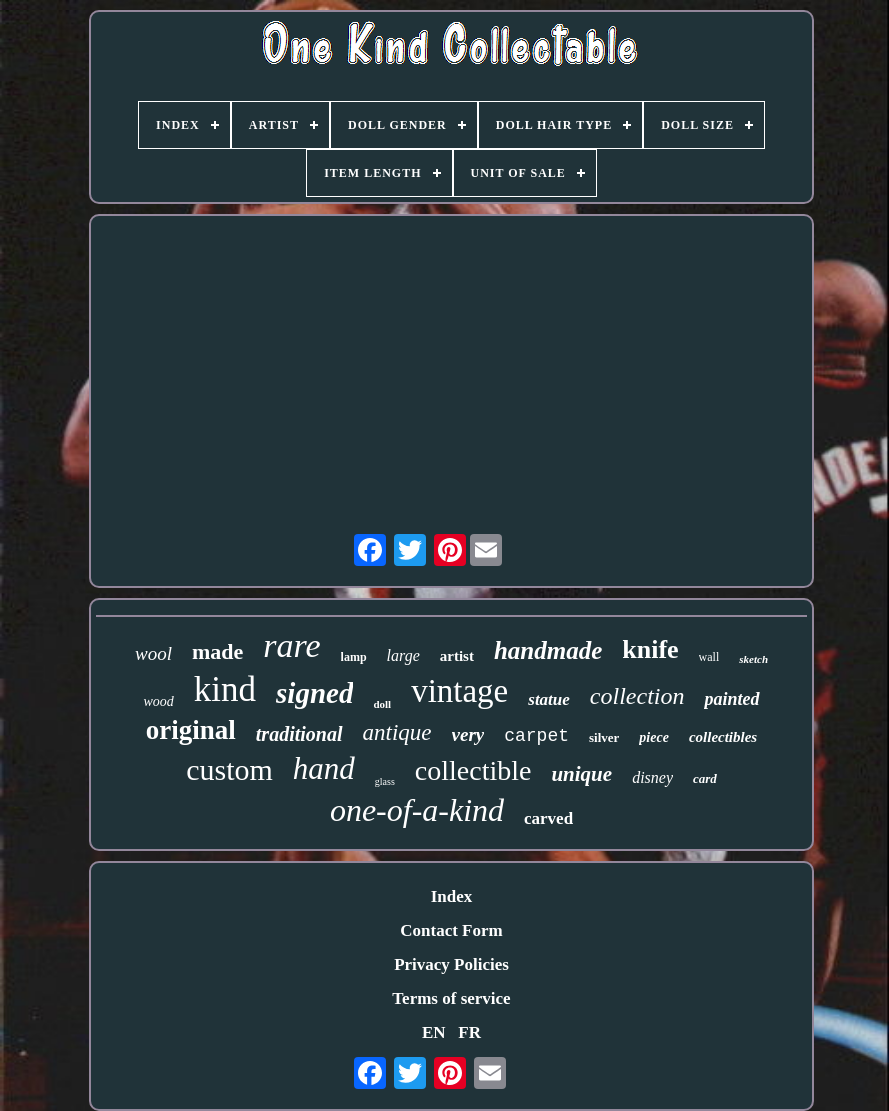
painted (731, 699)
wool (153, 653)
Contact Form (451, 930)
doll (382, 704)
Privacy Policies (451, 964)
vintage (459, 691)
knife (650, 649)
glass (385, 781)
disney (652, 777)
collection (637, 696)
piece (654, 737)
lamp (354, 657)
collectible (473, 770)
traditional (299, 734)
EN (434, 1032)
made (217, 651)
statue (549, 699)
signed (314, 693)
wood (158, 701)
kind (225, 689)
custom (229, 769)
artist (457, 656)
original (191, 730)
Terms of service (451, 998)
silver (604, 737)
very (468, 734)
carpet (536, 736)
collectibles (723, 737)
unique (581, 774)
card (705, 778)
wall (709, 657)
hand (324, 768)
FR (469, 1032)
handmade (548, 650)
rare (291, 645)
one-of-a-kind (417, 810)
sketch (753, 659)
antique (397, 732)
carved (548, 818)
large (403, 655)
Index (452, 896)
